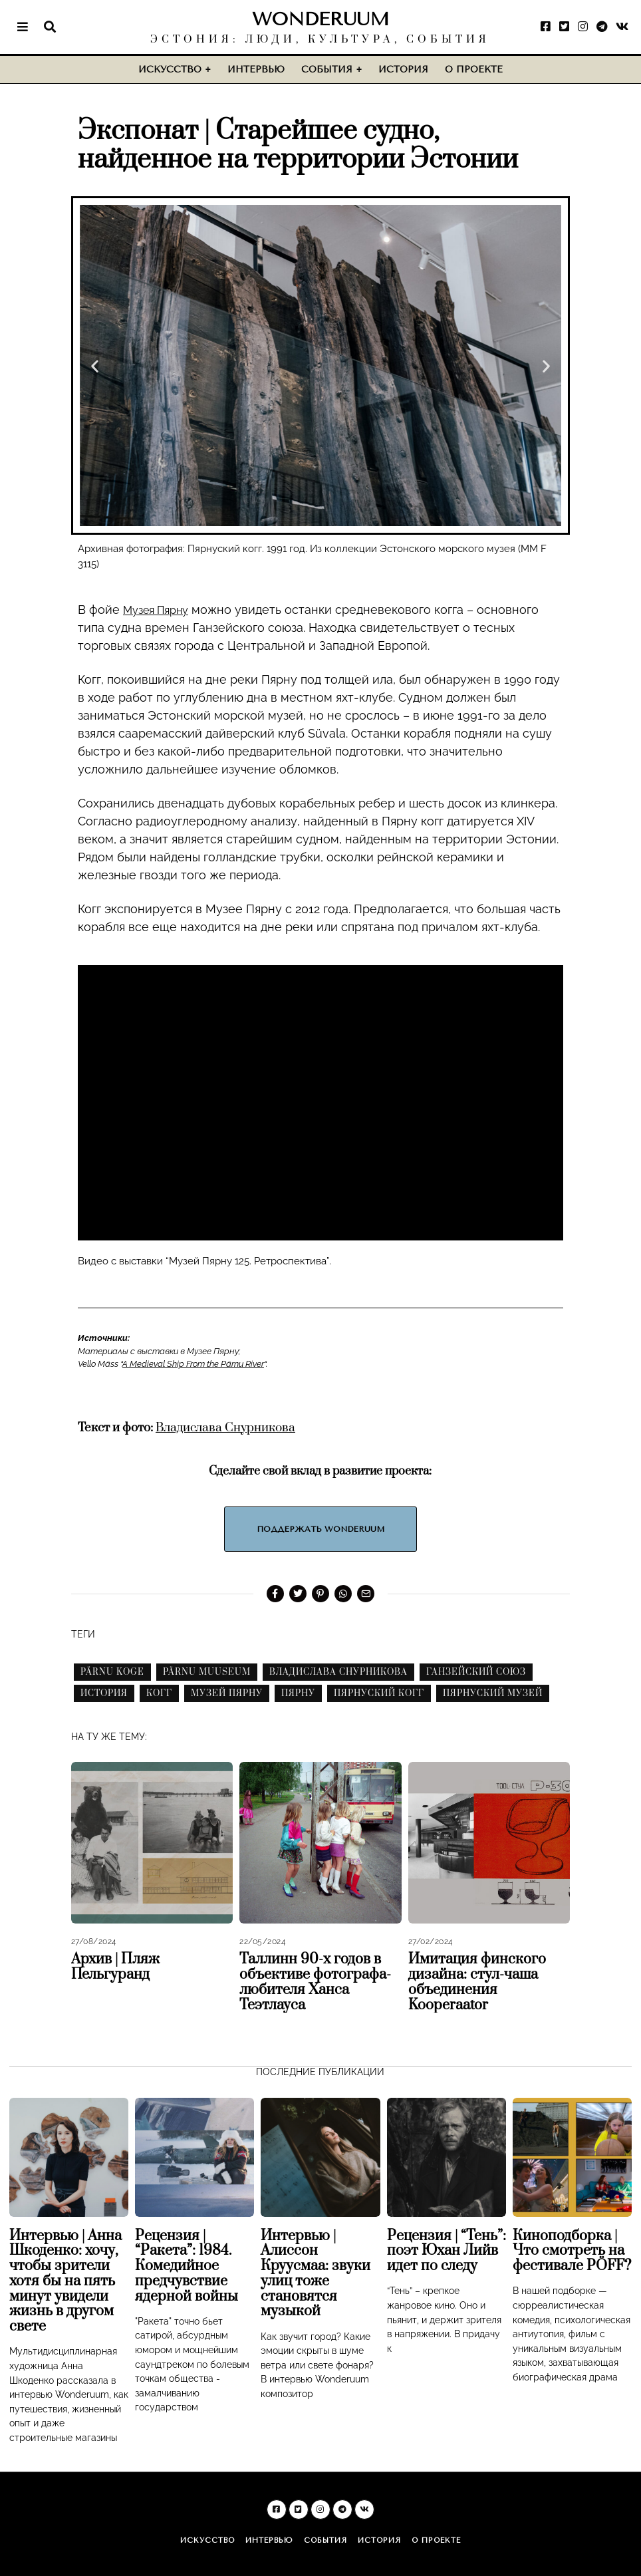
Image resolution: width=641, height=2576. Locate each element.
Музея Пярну (160, 610)
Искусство (169, 69)
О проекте (474, 69)
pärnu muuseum (207, 1672)
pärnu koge (112, 1672)
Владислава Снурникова (225, 1427)
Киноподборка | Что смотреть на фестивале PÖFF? (572, 2250)
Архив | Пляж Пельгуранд (115, 1966)
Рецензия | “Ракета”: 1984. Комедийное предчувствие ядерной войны (186, 2265)
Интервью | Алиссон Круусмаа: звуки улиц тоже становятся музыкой (315, 2273)
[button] (94, 365)
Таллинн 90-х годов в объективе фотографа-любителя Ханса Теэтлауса (315, 1981)
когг (159, 1693)
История (403, 69)
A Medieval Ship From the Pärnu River (193, 1364)
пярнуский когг (379, 1693)
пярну (298, 1693)
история (104, 1693)
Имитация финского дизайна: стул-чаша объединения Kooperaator (477, 1981)
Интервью (256, 69)
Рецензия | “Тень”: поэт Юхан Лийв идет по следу (446, 2250)
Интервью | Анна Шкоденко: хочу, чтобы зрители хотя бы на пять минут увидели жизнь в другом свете (65, 2280)
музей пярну (227, 1693)
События (326, 69)
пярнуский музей (493, 1693)
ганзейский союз (476, 1672)
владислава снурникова (338, 1672)
